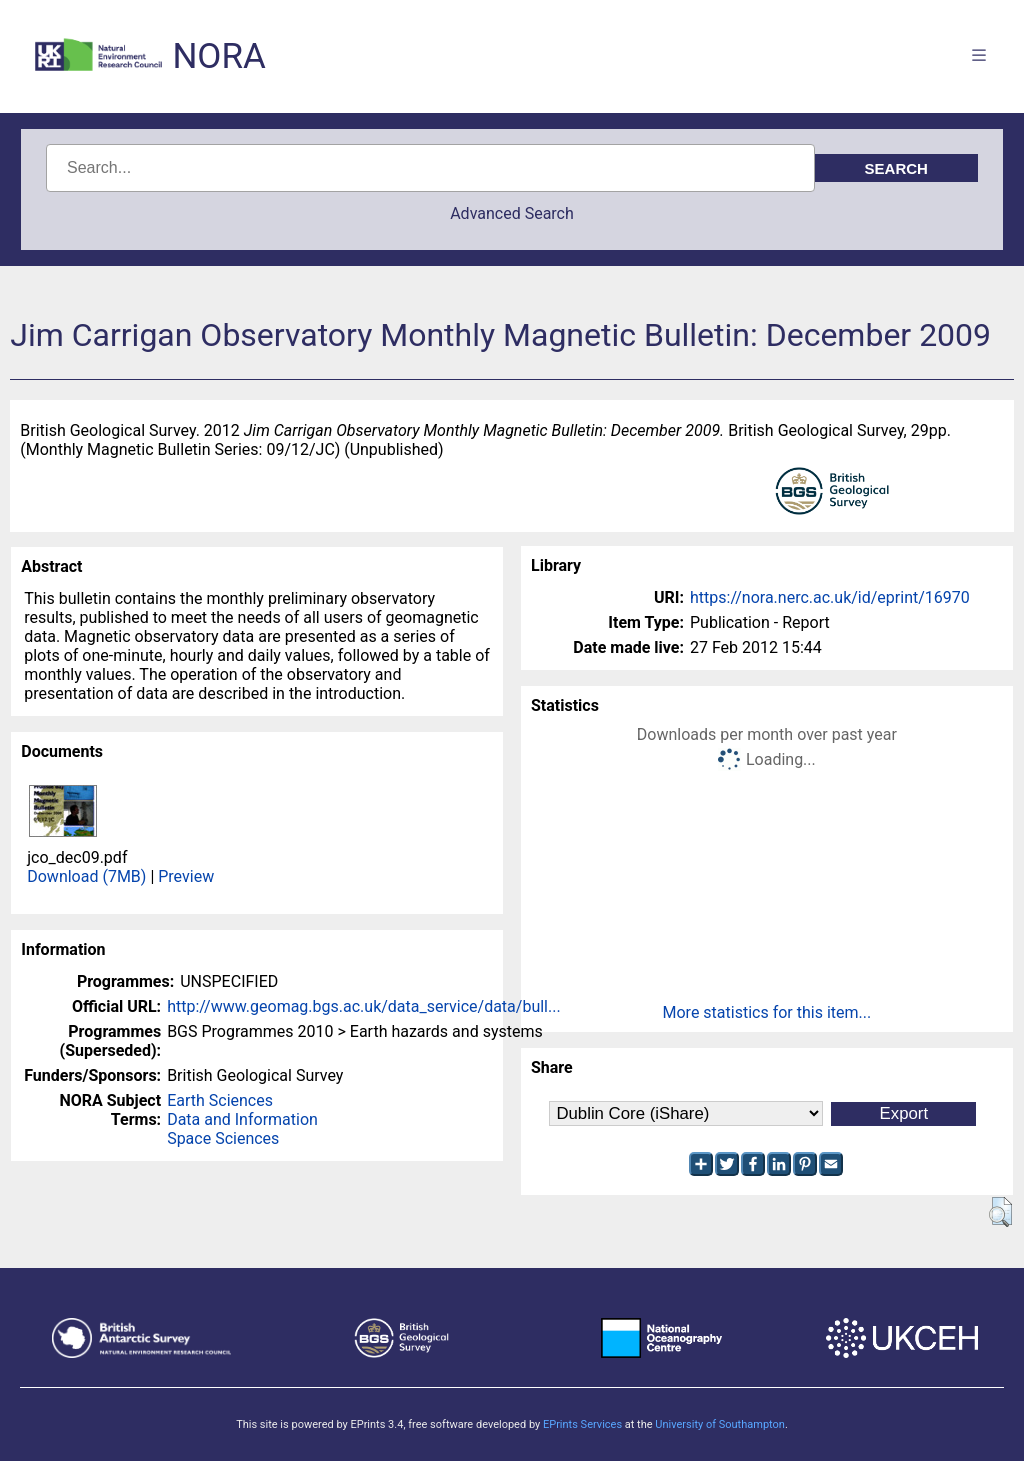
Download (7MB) (86, 876)
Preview (186, 876)
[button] (1000, 1212)
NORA (218, 56)
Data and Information (242, 1119)
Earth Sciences (220, 1100)
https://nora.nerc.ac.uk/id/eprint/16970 (830, 597)
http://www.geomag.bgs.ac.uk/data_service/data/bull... (364, 1006)
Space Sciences (223, 1138)
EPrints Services (582, 1424)
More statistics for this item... (767, 1012)
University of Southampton (720, 1424)
